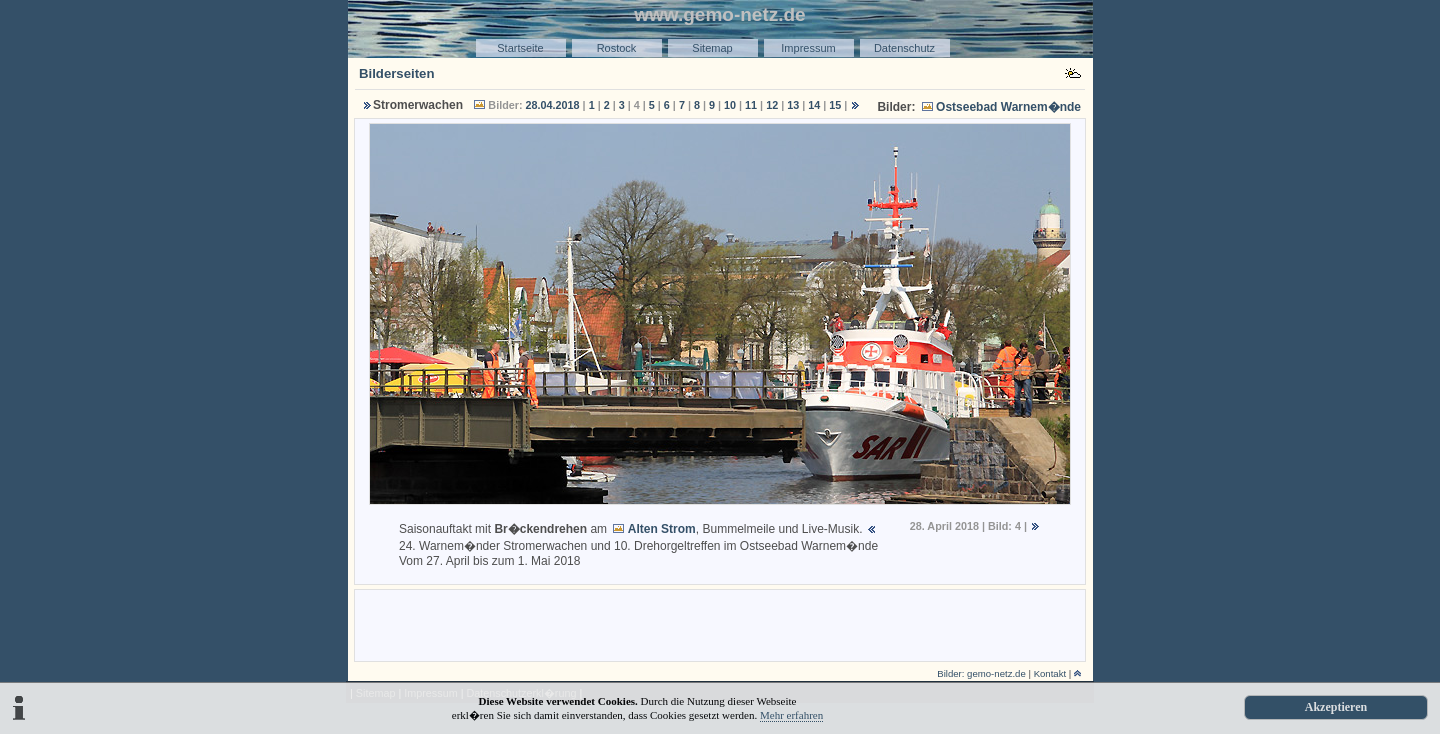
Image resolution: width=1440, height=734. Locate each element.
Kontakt (1050, 673)
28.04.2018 (553, 105)
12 (772, 105)
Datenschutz (904, 48)
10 (730, 105)
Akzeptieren (1336, 707)
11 (751, 105)
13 (793, 105)
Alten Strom (662, 529)
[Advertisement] (720, 624)
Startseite (520, 48)
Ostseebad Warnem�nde (1008, 107)
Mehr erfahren (791, 715)
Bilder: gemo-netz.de (981, 673)
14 (814, 105)
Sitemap (712, 48)
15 (835, 105)
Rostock (617, 48)
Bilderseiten (397, 73)
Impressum (808, 48)
